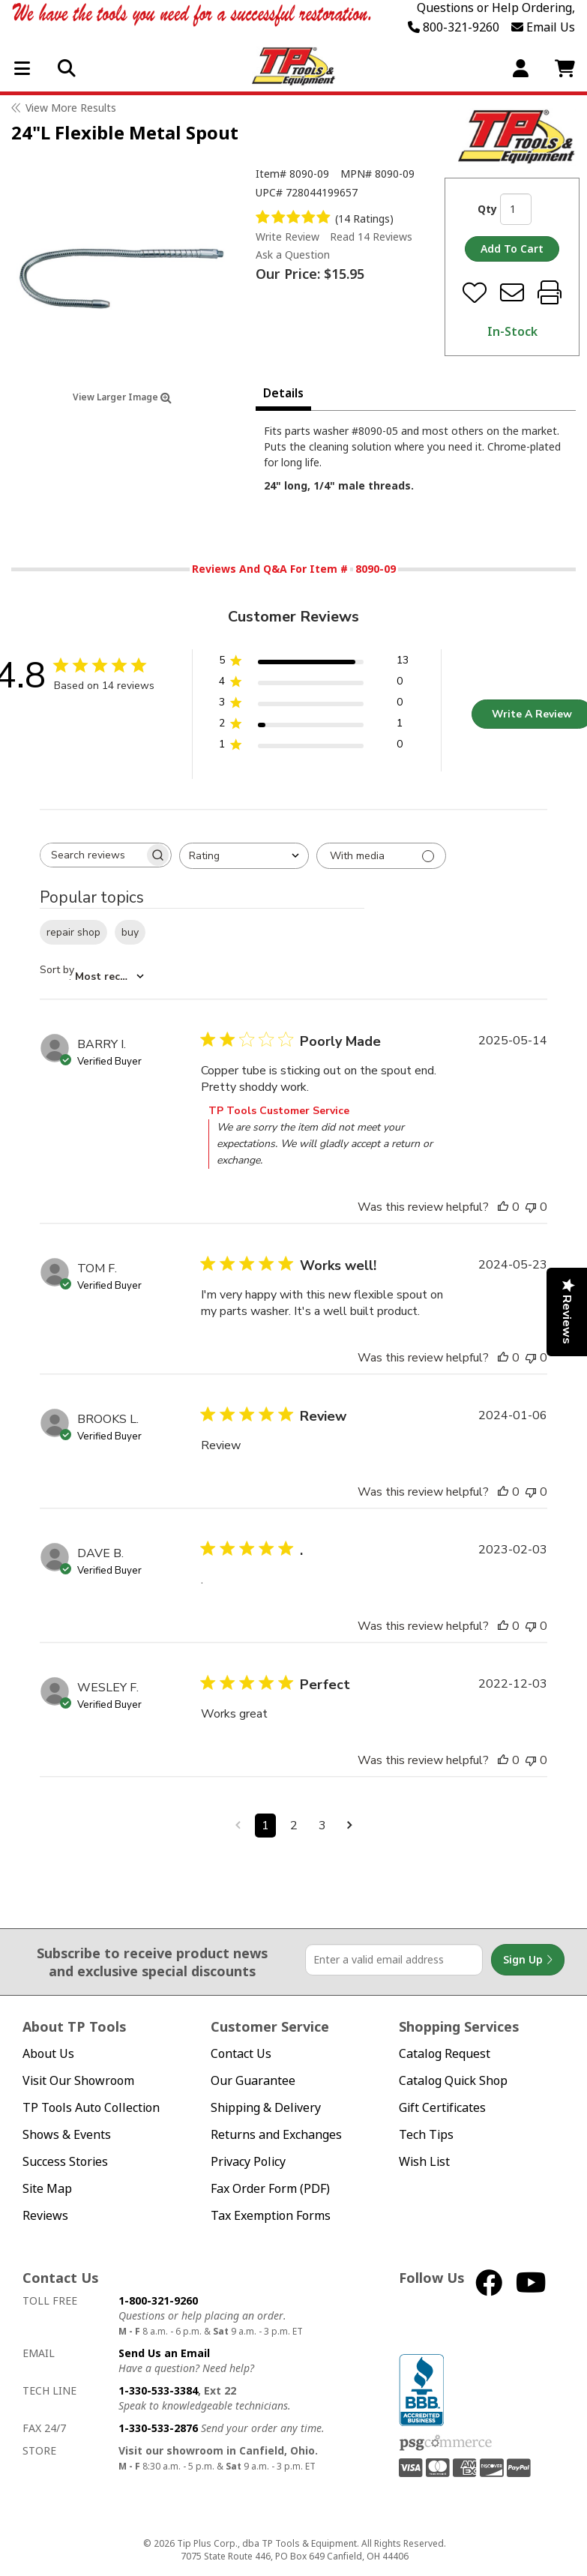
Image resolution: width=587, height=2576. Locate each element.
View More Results (70, 107)
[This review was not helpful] (531, 1207)
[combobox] (244, 856)
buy (130, 932)
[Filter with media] (381, 856)
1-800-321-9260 (158, 2300)
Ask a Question (293, 255)
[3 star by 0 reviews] (314, 705)
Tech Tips (426, 2135)
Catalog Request (444, 2054)
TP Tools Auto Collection (91, 2108)
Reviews (45, 2216)
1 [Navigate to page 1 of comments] (265, 1825)
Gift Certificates (442, 2108)
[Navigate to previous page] (238, 1826)
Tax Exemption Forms (271, 2216)
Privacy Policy (248, 2162)
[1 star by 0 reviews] (314, 747)
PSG (446, 2443)
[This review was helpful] (503, 1207)
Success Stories (65, 2162)
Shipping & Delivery (266, 2108)
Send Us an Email (164, 2353)
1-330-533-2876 (158, 2428)
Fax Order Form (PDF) (270, 2189)
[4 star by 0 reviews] (314, 684)
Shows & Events (66, 2135)
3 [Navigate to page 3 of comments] (322, 1825)
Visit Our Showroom (78, 2081)
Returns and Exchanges (276, 2135)
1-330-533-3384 (158, 2390)
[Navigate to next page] (349, 1826)
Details (283, 393)
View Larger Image (122, 397)
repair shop (73, 932)
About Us (48, 2054)
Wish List (424, 2162)
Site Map (47, 2189)
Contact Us (241, 2054)
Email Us (543, 27)
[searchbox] (92, 855)
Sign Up (528, 1959)
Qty (487, 209)
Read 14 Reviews (371, 236)
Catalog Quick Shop (453, 2081)
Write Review (287, 236)
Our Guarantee (253, 2081)
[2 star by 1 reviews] (314, 726)
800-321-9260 (453, 27)
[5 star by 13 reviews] (314, 663)
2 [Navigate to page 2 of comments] (294, 1825)
